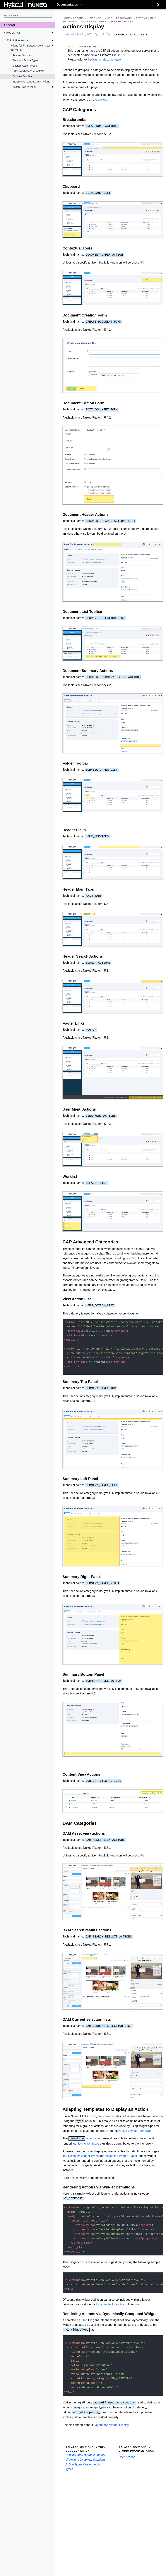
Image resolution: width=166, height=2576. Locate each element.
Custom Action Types (25, 65)
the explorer (100, 99)
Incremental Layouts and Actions (31, 81)
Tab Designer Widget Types (81, 2155)
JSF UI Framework (17, 40)
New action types (88, 2143)
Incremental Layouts (109, 2304)
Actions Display (22, 76)
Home (66, 18)
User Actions (127, 2457)
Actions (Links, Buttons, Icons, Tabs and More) (30, 47)
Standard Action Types (25, 60)
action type (84, 2138)
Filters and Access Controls (28, 71)
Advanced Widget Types (121, 2155)
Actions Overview (22, 55)
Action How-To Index (24, 86)
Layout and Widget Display (111, 2425)
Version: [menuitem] (130, 34)
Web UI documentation (107, 59)
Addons (9, 25)
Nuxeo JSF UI (12, 32)
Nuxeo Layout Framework (135, 2130)
